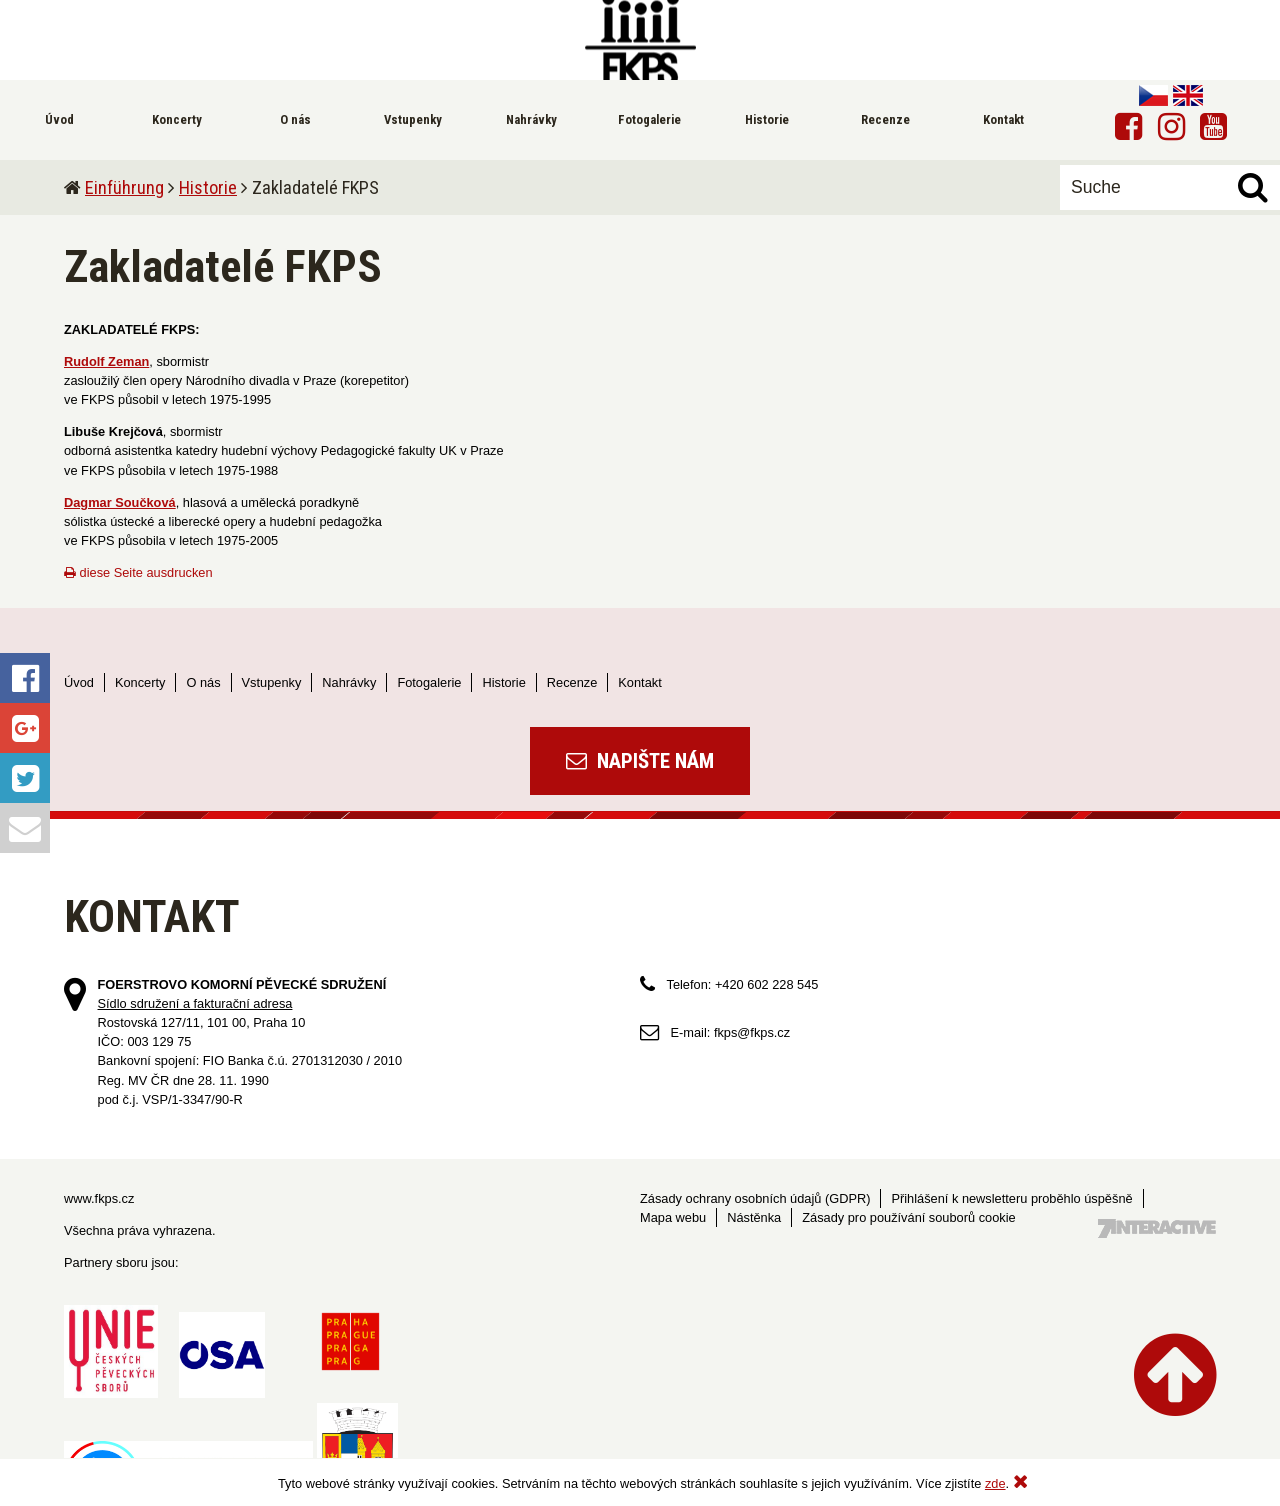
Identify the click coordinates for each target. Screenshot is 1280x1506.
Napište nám (640, 761)
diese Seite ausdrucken (138, 572)
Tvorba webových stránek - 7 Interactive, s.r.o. (1157, 1228)
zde (995, 1483)
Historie (208, 187)
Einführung (124, 187)
